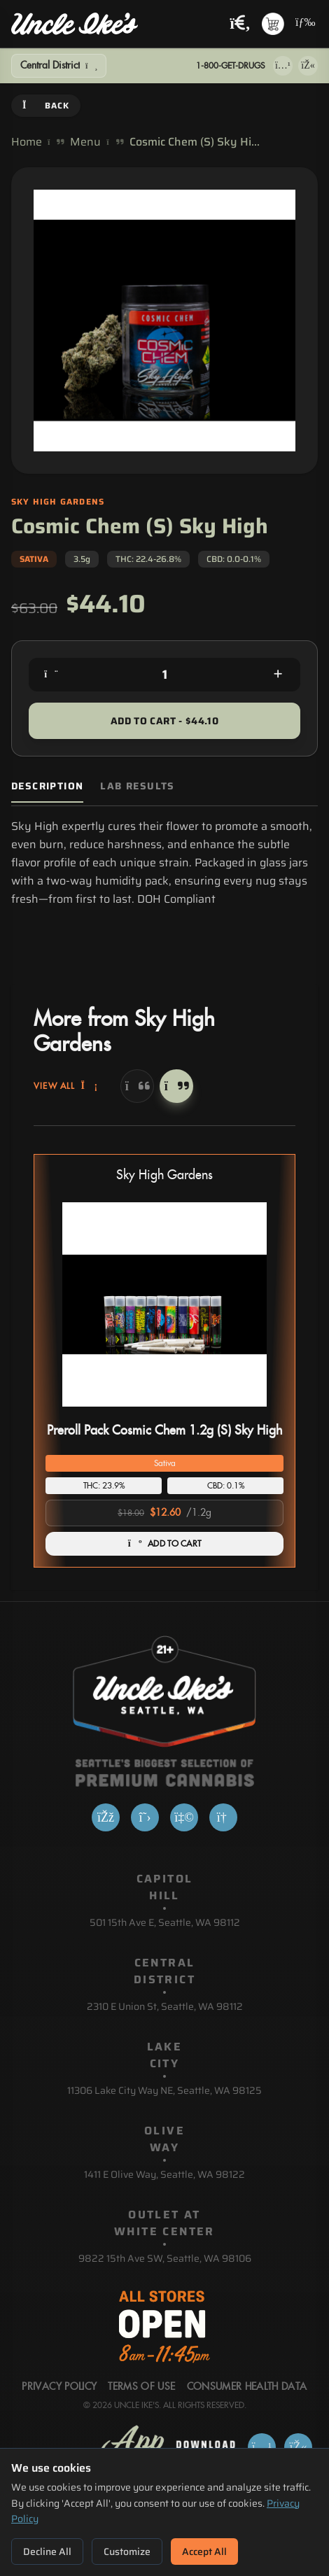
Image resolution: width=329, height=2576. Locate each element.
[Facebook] (106, 1817)
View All (66, 1086)
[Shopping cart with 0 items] (273, 24)
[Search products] (240, 24)
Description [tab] (47, 786)
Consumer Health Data (247, 2387)
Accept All (204, 2551)
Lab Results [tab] (137, 786)
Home (26, 142)
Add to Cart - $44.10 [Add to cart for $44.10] (164, 721)
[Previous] (137, 1086)
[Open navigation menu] (304, 23)
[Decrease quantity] (51, 674)
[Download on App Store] (283, 66)
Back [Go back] (45, 105)
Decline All (47, 2551)
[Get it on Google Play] (308, 66)
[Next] (176, 1086)
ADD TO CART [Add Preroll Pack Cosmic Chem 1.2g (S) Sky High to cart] (165, 1544)
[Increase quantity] (278, 674)
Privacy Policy (59, 2387)
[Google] (223, 1817)
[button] (164, 1361)
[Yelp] (184, 1817)
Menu (85, 142)
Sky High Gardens (164, 1175)
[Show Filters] (58, 66)
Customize (127, 2551)
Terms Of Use (141, 2387)
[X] (145, 1817)
